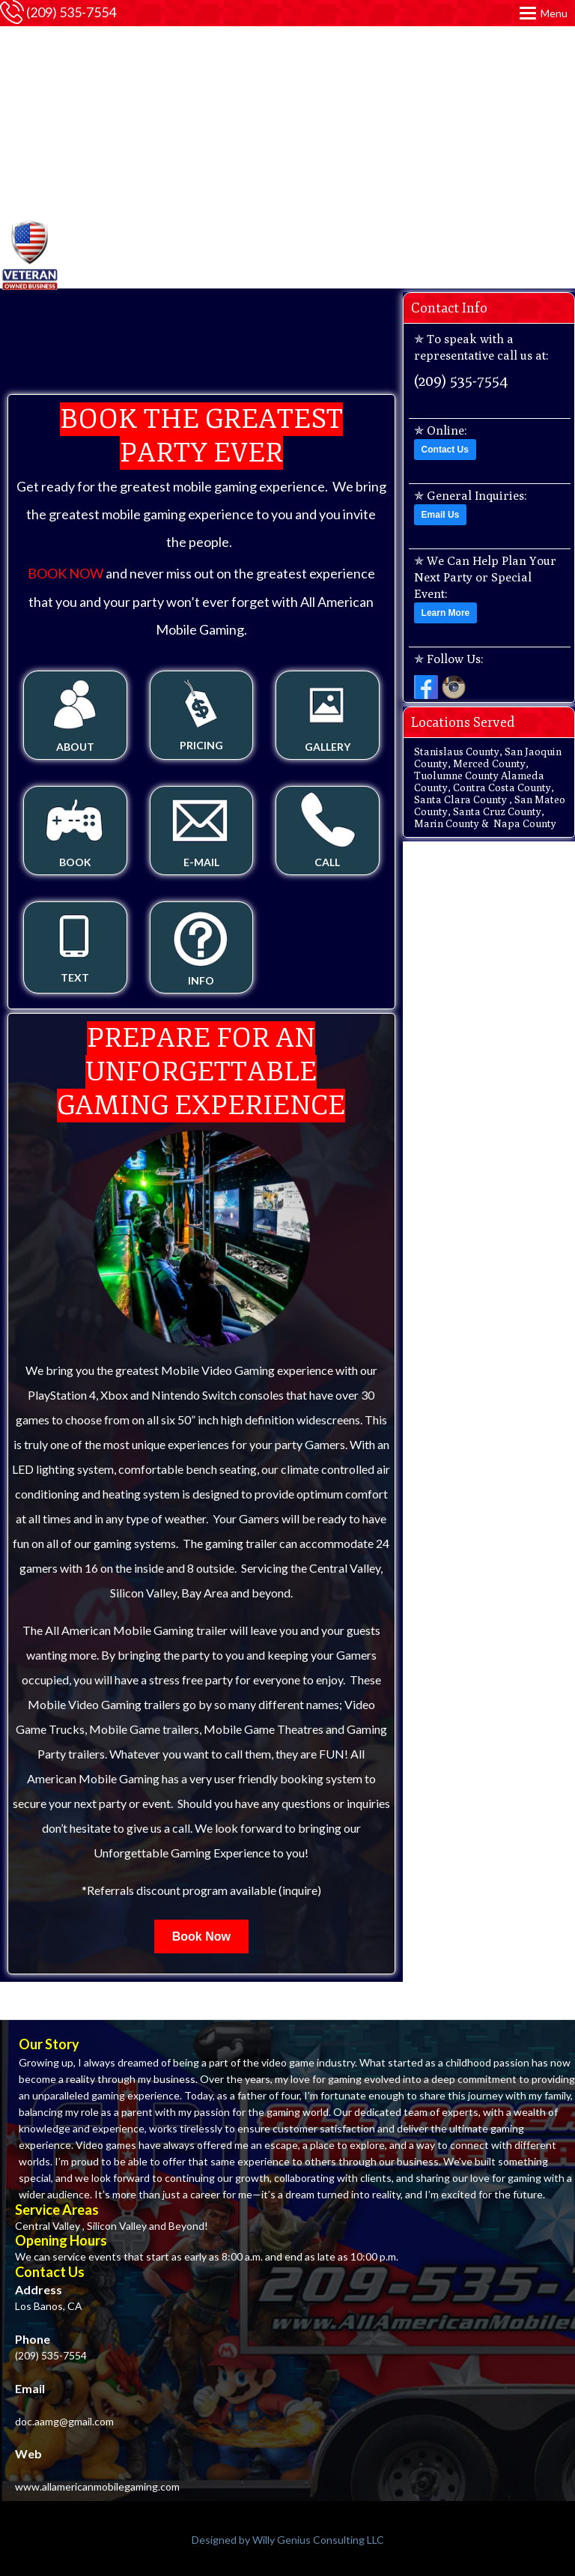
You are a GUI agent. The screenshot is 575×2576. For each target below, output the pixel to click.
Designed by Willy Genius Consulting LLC (288, 2539)
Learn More (446, 613)
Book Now (201, 1936)
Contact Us (445, 449)
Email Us (441, 515)
